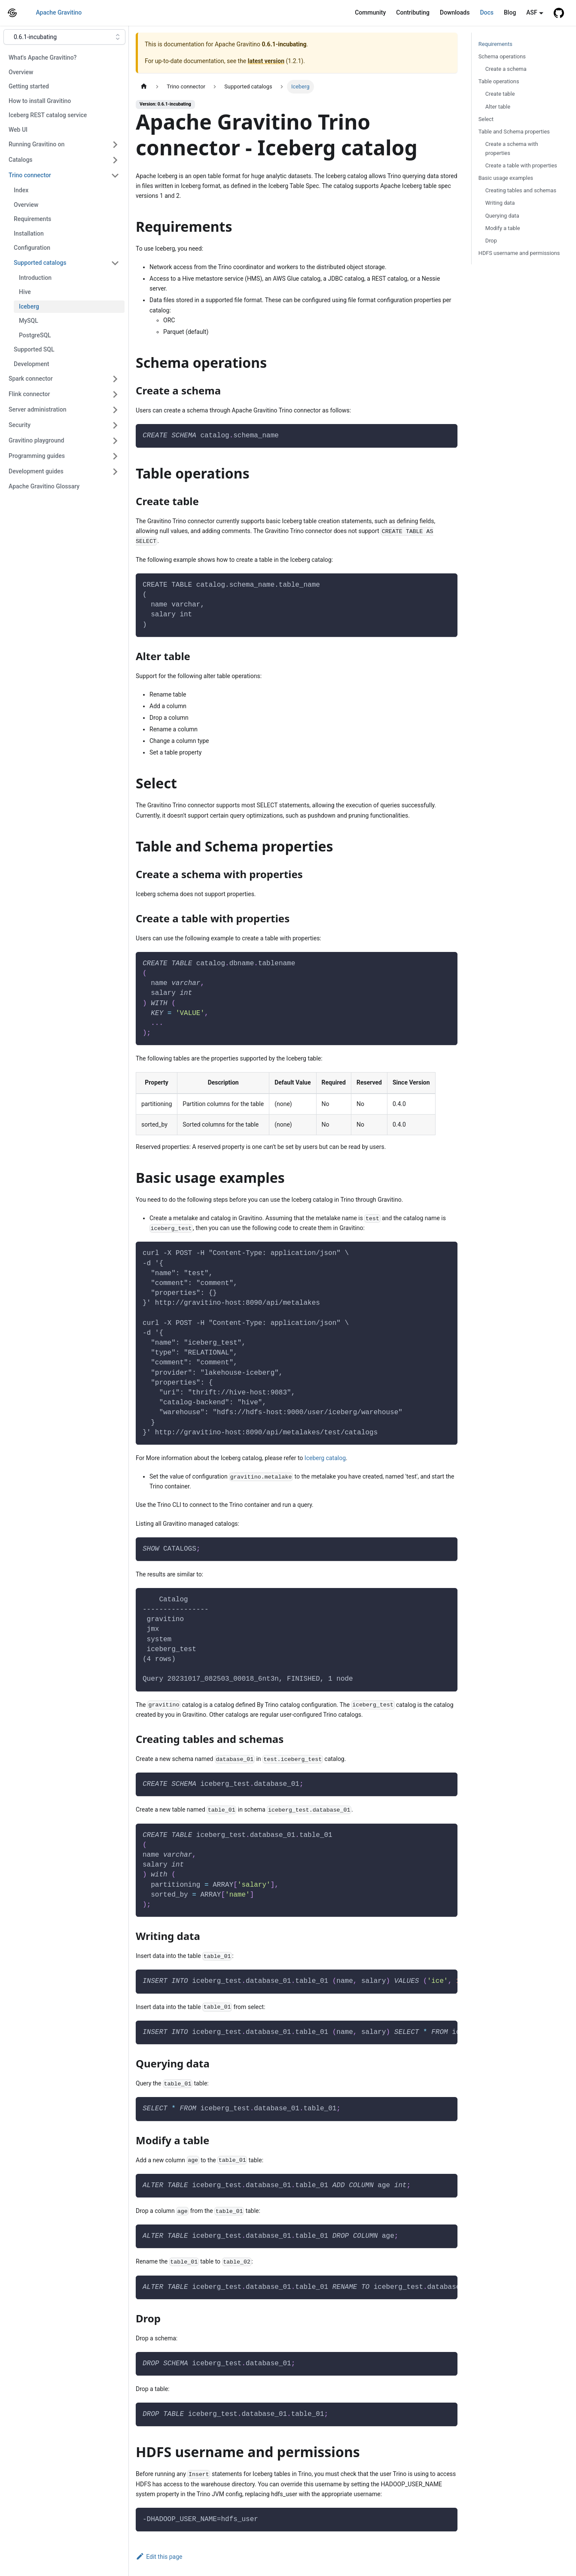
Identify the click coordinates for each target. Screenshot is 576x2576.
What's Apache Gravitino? (42, 57)
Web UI (18, 129)
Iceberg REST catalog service (48, 115)
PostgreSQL (35, 335)
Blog (510, 12)
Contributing (413, 12)
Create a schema (506, 69)
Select (486, 119)
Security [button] (19, 424)
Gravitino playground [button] (36, 440)
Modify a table (502, 228)
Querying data (502, 215)
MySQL (28, 320)
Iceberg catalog (325, 1458)
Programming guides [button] (37, 455)
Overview (21, 72)
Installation (29, 233)
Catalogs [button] (21, 159)
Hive (25, 291)
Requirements (32, 218)
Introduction (35, 277)
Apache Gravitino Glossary (44, 486)
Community (370, 12)
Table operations (498, 81)
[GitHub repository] (559, 13)
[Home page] (144, 86)
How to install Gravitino (40, 100)
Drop (491, 240)
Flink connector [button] (29, 394)
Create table (500, 94)
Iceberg (29, 306)
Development (31, 364)
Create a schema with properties (511, 148)
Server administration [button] (37, 409)
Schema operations (502, 56)
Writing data (500, 203)
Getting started (29, 86)
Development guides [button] (36, 471)
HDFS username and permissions (519, 253)
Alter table (497, 106)
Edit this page (159, 2556)
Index (21, 190)
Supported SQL (34, 349)
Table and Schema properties (514, 131)
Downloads (454, 12)
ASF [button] (531, 12)
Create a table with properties (521, 165)
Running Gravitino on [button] (36, 144)
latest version (266, 61)
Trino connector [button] (30, 175)
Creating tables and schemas (520, 190)
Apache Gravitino (59, 12)
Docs (487, 12)
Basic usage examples (505, 178)
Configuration (32, 247)
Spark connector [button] (31, 378)
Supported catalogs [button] (40, 262)
